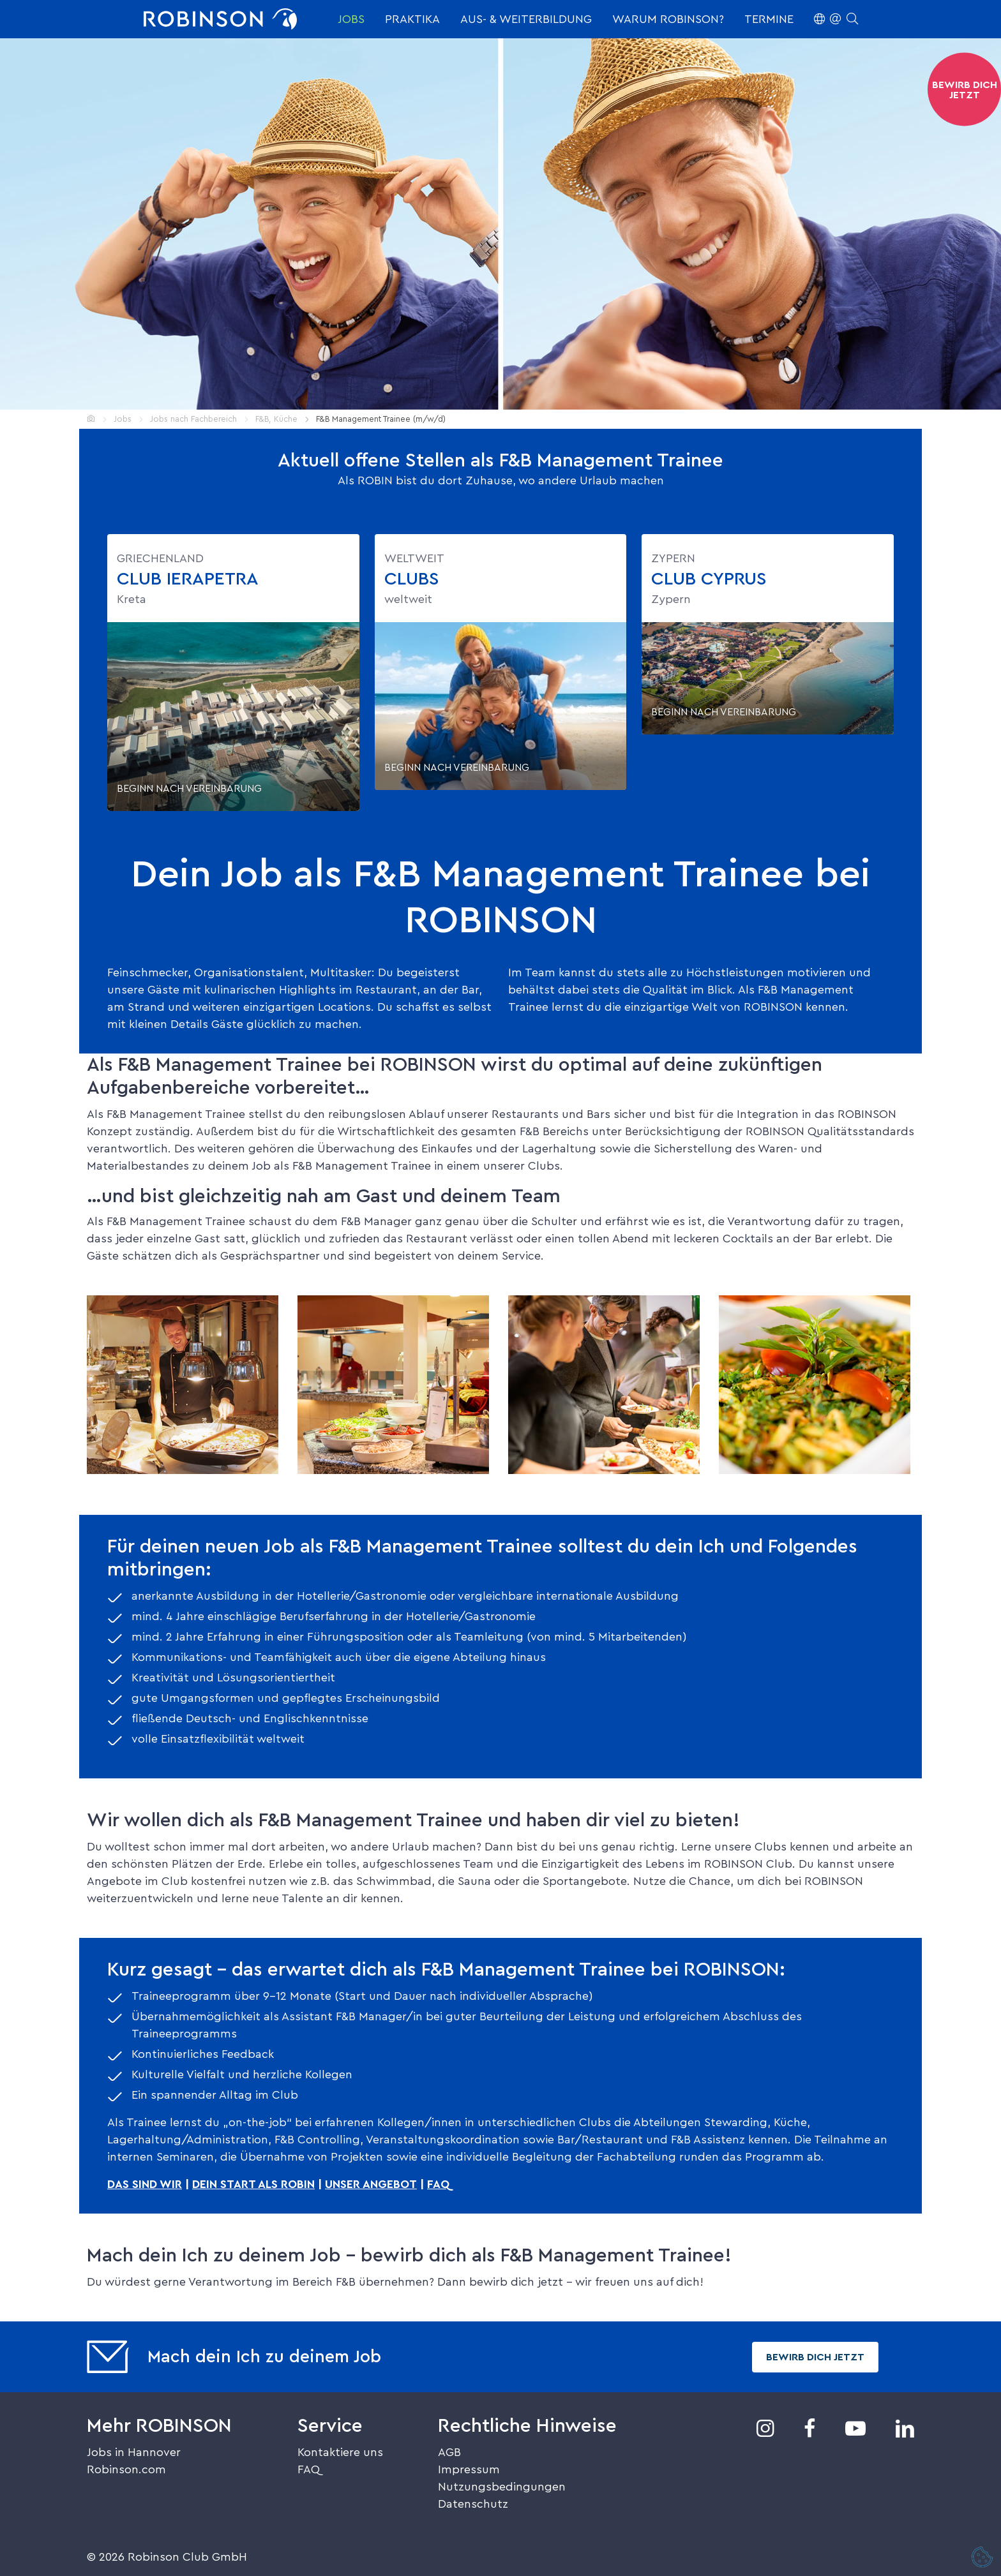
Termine (769, 19)
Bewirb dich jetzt (815, 2357)
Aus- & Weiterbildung (526, 19)
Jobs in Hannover (134, 2452)
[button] (836, 19)
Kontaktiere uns (340, 2452)
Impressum (469, 2469)
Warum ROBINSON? (668, 19)
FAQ (308, 2469)
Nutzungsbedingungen (502, 2486)
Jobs (351, 19)
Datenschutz (473, 2504)
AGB (449, 2452)
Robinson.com (126, 2469)
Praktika (412, 19)
